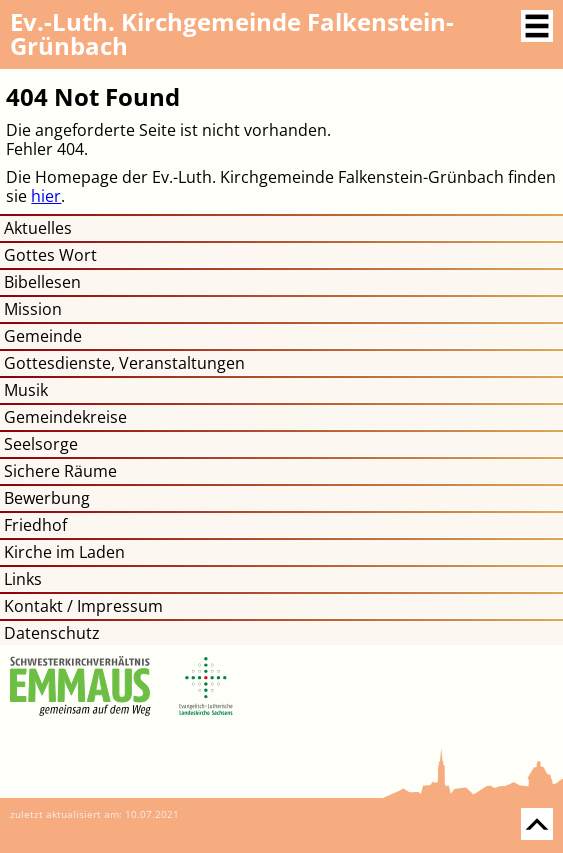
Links (23, 579)
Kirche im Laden (64, 552)
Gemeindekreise (65, 417)
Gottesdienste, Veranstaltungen (124, 363)
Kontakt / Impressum (83, 606)
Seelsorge (41, 444)
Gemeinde (43, 336)
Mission (33, 309)
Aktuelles (38, 228)
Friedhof (35, 525)
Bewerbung (47, 498)
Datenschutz (52, 633)
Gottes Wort (50, 255)
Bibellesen (42, 282)
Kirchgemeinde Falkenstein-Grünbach (232, 33)
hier (46, 196)
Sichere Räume (60, 471)
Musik (26, 390)
